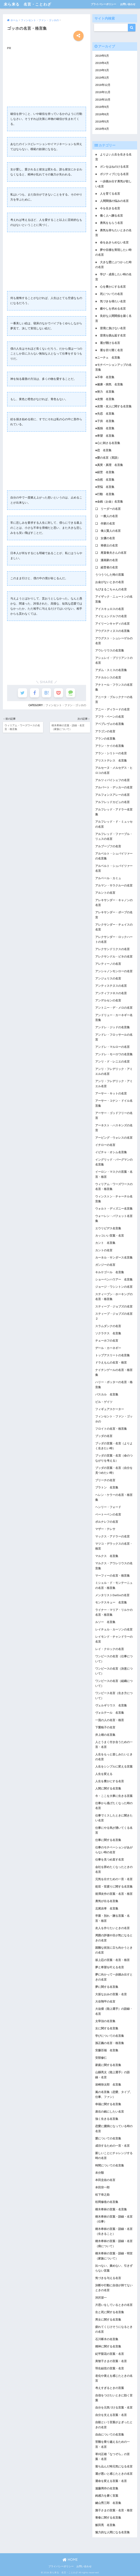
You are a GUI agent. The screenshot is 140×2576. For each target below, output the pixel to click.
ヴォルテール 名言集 (109, 1712)
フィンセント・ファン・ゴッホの (65, 705)
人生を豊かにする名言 (109, 1781)
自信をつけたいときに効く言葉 (114, 2398)
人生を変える (103, 1774)
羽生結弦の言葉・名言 (109, 2368)
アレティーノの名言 (108, 963)
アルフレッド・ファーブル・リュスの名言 (114, 836)
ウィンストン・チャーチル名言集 (114, 1199)
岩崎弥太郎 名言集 (108, 2084)
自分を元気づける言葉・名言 (114, 2407)
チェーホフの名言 (106, 1340)
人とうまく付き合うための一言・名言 (114, 1745)
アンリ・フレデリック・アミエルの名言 (114, 1071)
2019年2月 (102, 77)
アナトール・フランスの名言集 (114, 687)
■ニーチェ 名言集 (107, 357)
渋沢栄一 (101, 2297)
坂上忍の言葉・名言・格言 (112, 1960)
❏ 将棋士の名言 (106, 545)
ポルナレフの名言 (106, 1521)
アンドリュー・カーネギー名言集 (114, 1018)
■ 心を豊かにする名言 (110, 286)
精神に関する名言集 (108, 2346)
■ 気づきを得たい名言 (110, 301)
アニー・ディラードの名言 (112, 709)
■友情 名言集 (104, 399)
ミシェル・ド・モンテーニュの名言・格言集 (114, 1585)
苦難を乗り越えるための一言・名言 (112, 2444)
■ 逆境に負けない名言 (110, 328)
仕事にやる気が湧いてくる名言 (114, 1830)
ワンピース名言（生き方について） (114, 1696)
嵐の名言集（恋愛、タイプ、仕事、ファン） (114, 2094)
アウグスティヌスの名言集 (112, 631)
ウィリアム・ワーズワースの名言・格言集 (114, 1187)
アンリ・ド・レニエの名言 (112, 1061)
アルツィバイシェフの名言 (112, 780)
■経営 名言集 (104, 472)
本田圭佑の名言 (105, 2180)
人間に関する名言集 (108, 1788)
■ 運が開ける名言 (107, 343)
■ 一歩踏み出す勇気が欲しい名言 (113, 184)
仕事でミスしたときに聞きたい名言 (114, 1818)
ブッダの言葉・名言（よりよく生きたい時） (114, 1446)
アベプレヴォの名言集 (109, 724)
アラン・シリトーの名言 (111, 753)
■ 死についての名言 (109, 294)
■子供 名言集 (104, 421)
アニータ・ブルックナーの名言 (114, 700)
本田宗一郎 (102, 2187)
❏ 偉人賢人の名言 (108, 530)
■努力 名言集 (104, 391)
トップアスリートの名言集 (112, 1355)
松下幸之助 (102, 2194)
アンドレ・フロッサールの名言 (114, 1037)
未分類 (99, 2172)
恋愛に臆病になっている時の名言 (114, 2129)
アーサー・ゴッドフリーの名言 (114, 1116)
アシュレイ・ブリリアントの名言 (114, 660)
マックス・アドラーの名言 (112, 1536)
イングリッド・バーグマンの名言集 (114, 1162)
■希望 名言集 (104, 435)
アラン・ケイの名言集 (109, 746)
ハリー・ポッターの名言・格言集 (114, 1385)
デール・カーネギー (108, 1348)
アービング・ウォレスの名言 (114, 1137)
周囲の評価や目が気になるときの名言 (114, 1938)
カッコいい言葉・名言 (109, 1235)
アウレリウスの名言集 (109, 650)
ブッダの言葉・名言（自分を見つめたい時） (114, 1470)
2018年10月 (102, 99)
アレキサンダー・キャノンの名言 (114, 903)
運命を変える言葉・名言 (111, 2481)
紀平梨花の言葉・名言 (109, 2354)
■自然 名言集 (104, 479)
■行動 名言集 (104, 494)
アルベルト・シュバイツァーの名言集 (114, 856)
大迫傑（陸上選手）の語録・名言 (114, 2011)
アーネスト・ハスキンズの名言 (114, 1128)
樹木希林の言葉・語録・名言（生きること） (114, 2231)
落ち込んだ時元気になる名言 (114, 2466)
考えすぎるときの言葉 (109, 2388)
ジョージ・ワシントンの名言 (114, 1286)
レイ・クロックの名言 (109, 1649)
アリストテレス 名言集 (111, 760)
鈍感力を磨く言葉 (106, 2495)
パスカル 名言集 (106, 1394)
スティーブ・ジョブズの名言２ (114, 1316)
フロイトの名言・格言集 (111, 1428)
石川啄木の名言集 (106, 2339)
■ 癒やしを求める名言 (110, 308)
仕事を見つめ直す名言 (109, 1859)
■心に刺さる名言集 (107, 443)
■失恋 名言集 (104, 413)
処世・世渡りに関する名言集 (114, 1886)
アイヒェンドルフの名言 (111, 616)
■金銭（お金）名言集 (109, 501)
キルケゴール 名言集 (109, 1272)
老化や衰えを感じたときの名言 (114, 2378)
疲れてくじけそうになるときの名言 (114, 2329)
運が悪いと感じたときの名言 (114, 2473)
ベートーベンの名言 (108, 1514)
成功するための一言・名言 (112, 2145)
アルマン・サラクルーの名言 (114, 885)
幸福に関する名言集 (108, 2104)
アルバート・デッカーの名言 (114, 787)
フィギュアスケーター (109, 1409)
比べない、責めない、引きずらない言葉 (114, 2268)
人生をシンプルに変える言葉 (114, 1766)
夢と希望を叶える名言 (109, 1967)
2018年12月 (102, 85)
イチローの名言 (105, 1145)
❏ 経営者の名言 (106, 567)
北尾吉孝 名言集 (106, 1908)
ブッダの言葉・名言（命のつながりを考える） (114, 1458)
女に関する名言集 (106, 2028)
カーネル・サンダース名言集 (114, 1257)
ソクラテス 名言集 (108, 1333)
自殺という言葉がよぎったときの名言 (114, 2425)
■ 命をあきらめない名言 (112, 242)
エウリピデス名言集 (108, 1228)
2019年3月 (102, 70)
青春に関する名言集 (108, 2517)
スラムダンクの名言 (108, 1326)
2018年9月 (102, 107)
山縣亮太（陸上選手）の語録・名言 (112, 2075)
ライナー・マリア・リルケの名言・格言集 (114, 1612)
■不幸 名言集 (104, 377)
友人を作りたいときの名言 (112, 1928)
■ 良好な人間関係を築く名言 (113, 318)
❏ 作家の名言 (105, 523)
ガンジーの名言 (105, 1264)
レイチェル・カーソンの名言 (114, 1629)
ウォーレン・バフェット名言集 (114, 1218)
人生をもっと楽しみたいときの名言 (114, 1757)
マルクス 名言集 (106, 1556)
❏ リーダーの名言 (108, 509)
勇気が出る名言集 (106, 1901)
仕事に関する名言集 (108, 1840)
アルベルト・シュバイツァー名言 (114, 868)
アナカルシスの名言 (108, 677)
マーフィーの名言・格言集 (112, 1575)
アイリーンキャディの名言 (112, 623)
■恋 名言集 (103, 450)
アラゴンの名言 (105, 731)
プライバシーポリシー (103, 4)
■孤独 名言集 (104, 428)
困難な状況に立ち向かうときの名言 (114, 1950)
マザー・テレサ (105, 1529)
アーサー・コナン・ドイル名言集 (114, 1103)
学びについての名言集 (109, 2035)
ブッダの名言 (103, 1436)
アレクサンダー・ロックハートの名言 (114, 939)
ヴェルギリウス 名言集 (111, 1705)
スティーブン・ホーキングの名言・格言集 (114, 1297)
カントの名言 (103, 1250)
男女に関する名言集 (108, 2319)
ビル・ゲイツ (103, 1402)
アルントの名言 (105, 892)
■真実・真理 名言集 (109, 465)
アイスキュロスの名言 (109, 609)
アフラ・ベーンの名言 (109, 716)
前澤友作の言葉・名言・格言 (114, 1893)
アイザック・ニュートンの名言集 (114, 599)
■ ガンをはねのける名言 (112, 166)
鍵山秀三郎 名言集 (108, 2503)
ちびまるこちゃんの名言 (111, 589)
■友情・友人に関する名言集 (113, 406)
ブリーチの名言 (105, 1480)
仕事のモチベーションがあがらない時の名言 (114, 1850)
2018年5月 (102, 121)
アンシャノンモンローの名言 (114, 971)
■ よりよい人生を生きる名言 (113, 157)
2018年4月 (102, 128)
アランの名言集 (105, 738)
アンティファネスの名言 (111, 993)
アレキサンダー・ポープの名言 (114, 915)
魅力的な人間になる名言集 (112, 2532)
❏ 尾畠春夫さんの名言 (110, 552)
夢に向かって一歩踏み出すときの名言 (114, 1977)
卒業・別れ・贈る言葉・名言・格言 (112, 1918)
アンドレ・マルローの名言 (112, 1047)
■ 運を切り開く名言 (109, 350)
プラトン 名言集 (106, 1487)
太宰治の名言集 (105, 2021)
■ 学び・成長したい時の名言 (113, 277)
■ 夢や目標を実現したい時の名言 (113, 252)
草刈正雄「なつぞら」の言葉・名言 (112, 2457)
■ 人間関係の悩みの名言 (112, 201)
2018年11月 (102, 92)
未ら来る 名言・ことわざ (28, 4)
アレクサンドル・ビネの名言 (114, 956)
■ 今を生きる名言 (107, 208)
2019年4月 (102, 63)
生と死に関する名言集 (109, 2312)
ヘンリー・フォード (108, 1507)
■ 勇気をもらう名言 (109, 223)
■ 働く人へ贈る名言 (109, 215)
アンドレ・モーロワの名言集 (114, 1054)
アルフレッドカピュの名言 (112, 802)
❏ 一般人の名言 (106, 516)
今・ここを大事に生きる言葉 (114, 1796)
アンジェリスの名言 (108, 978)
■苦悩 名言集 (104, 487)
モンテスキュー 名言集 (111, 1602)
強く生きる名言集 (106, 2119)
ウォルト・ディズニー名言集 (114, 1208)
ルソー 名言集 (105, 1622)
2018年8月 (102, 114)
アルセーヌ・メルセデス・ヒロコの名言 (114, 770)
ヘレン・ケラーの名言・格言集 (114, 1497)
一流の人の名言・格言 (109, 1720)
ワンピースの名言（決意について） (114, 1671)
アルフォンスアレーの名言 (112, 794)
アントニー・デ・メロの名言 (114, 1007)
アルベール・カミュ (108, 878)
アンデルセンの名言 (108, 1000)
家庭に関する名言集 (108, 2065)
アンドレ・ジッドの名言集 (112, 1027)
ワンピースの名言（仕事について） (114, 1659)
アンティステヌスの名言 (111, 985)
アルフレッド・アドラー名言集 (114, 812)
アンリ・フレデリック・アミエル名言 (114, 1084)
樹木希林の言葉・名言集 (111, 2209)
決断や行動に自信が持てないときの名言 (114, 2288)
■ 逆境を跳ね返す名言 (110, 335)
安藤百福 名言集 (106, 2050)
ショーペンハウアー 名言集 (114, 1279)
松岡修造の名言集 (106, 2202)
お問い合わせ (127, 4)
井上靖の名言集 (105, 1734)
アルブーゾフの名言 (108, 846)
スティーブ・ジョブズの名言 (114, 1306)
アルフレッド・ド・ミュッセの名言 (114, 824)
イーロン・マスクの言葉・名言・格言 (114, 1174)
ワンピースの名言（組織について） (114, 1683)
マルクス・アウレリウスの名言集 (114, 1566)
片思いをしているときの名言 (114, 2305)
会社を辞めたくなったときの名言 (114, 1869)
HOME (70, 2559)
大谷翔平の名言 (105, 2001)
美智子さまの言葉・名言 (111, 2361)
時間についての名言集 (109, 2165)
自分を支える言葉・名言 (111, 2415)
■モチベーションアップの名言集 (113, 367)
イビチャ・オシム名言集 (111, 1152)
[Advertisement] (46, 77)
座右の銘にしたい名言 (109, 2111)
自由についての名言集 (109, 2434)
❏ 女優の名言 (105, 538)
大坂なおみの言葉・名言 (111, 1994)
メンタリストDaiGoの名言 (112, 1595)
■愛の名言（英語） (107, 457)
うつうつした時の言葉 (109, 574)
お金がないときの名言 (109, 582)
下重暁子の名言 (105, 1727)
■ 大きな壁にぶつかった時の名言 (113, 265)
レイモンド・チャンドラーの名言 (114, 1639)
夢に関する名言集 (106, 1987)
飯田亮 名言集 (105, 2525)
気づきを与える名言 (108, 2278)
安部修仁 (101, 2057)
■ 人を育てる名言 (107, 193)
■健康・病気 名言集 (109, 384)
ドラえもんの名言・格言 (111, 1362)
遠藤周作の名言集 (106, 2488)
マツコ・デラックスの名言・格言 (114, 1546)
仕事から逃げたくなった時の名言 (114, 1806)
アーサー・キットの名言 (111, 1093)
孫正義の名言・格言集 (109, 2043)
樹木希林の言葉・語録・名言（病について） (114, 2244)
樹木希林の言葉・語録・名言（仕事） (114, 2219)
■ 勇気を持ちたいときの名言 (113, 233)
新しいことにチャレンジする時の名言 (114, 2156)
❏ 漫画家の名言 (106, 560)
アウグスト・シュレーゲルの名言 (114, 641)
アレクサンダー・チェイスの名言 (114, 927)
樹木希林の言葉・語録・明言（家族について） (114, 2256)
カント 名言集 (105, 1243)
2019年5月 (102, 55)
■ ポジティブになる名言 (112, 174)
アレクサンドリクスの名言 (112, 949)
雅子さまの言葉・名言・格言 (114, 2510)
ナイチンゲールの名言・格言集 (114, 1372)
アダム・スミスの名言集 (111, 670)
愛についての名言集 (108, 2138)
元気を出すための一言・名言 (114, 1879)
